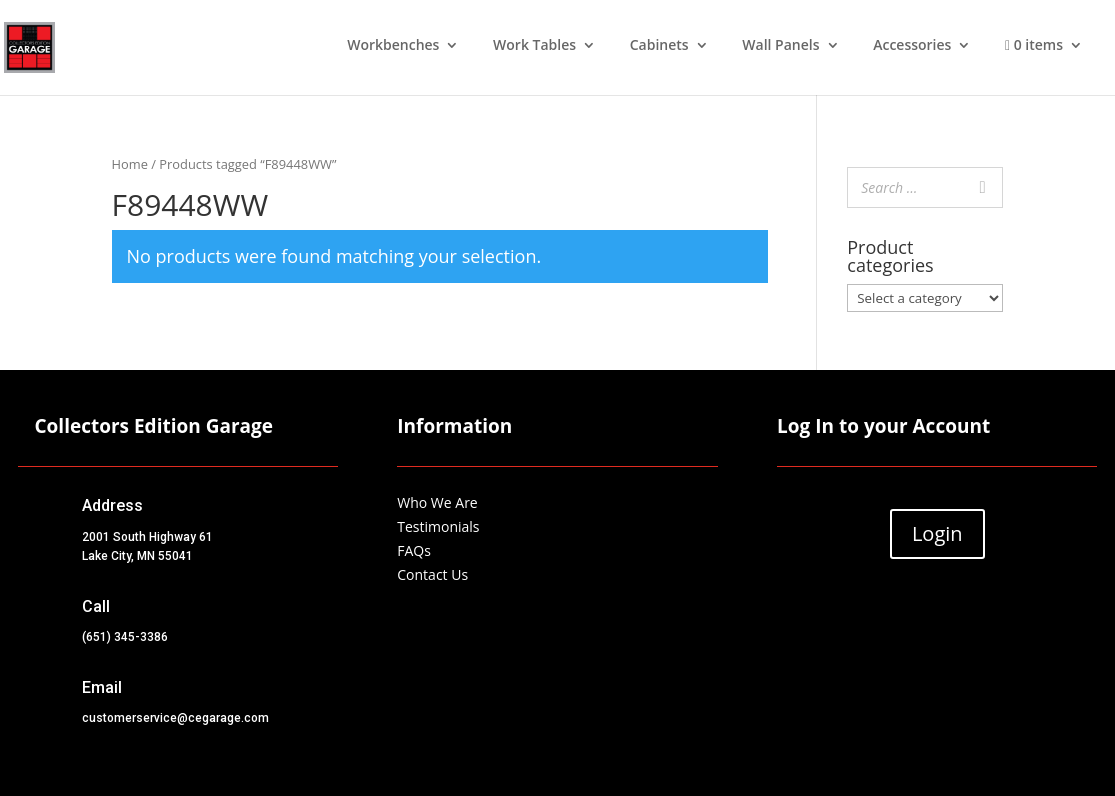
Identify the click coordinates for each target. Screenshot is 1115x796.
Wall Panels (780, 46)
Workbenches (393, 46)
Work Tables (534, 46)
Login (937, 533)
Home (130, 164)
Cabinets (659, 46)
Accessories (912, 46)
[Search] (982, 187)
